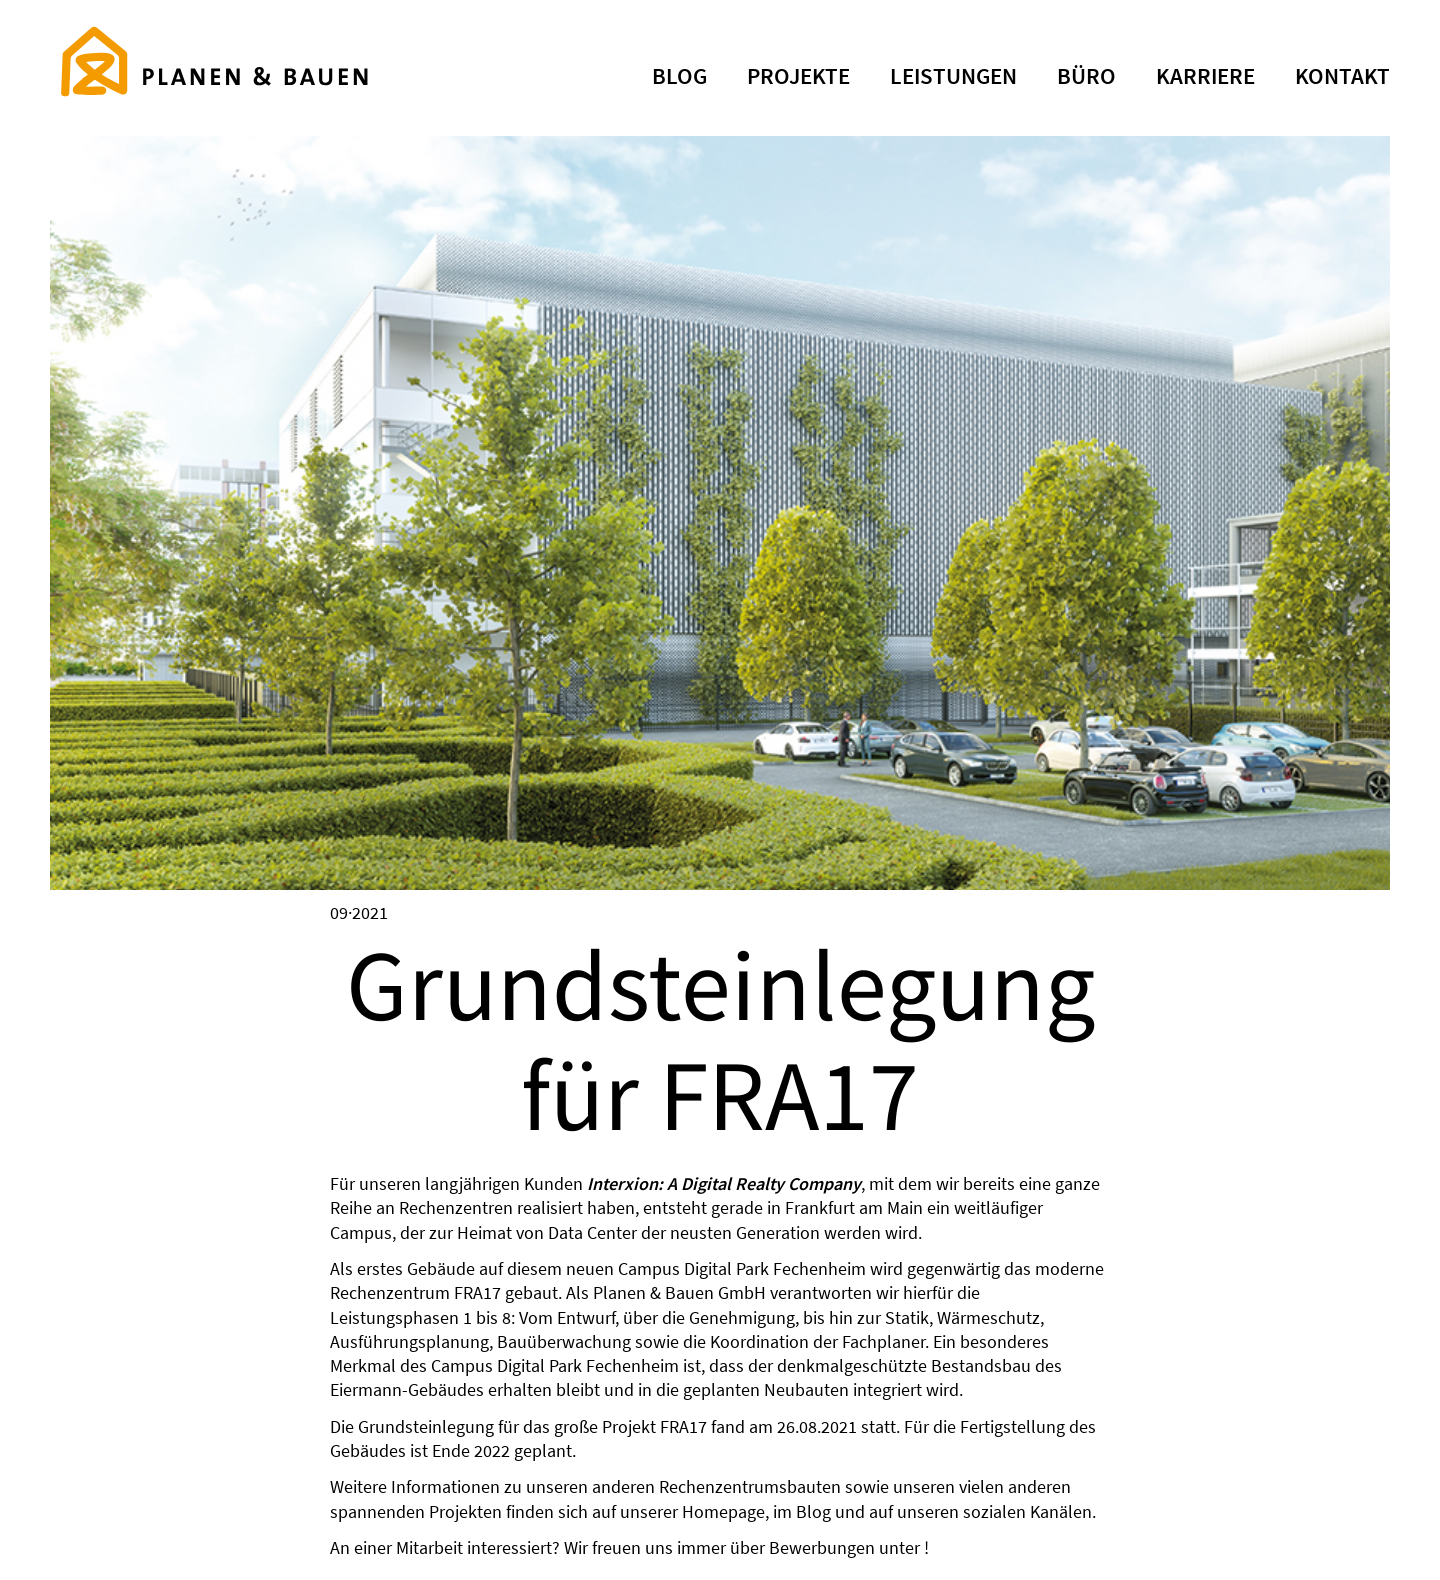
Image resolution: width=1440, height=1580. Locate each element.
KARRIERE (1205, 75)
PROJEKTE (798, 75)
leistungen (953, 75)
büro (1086, 75)
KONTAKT (1342, 75)
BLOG (679, 75)
